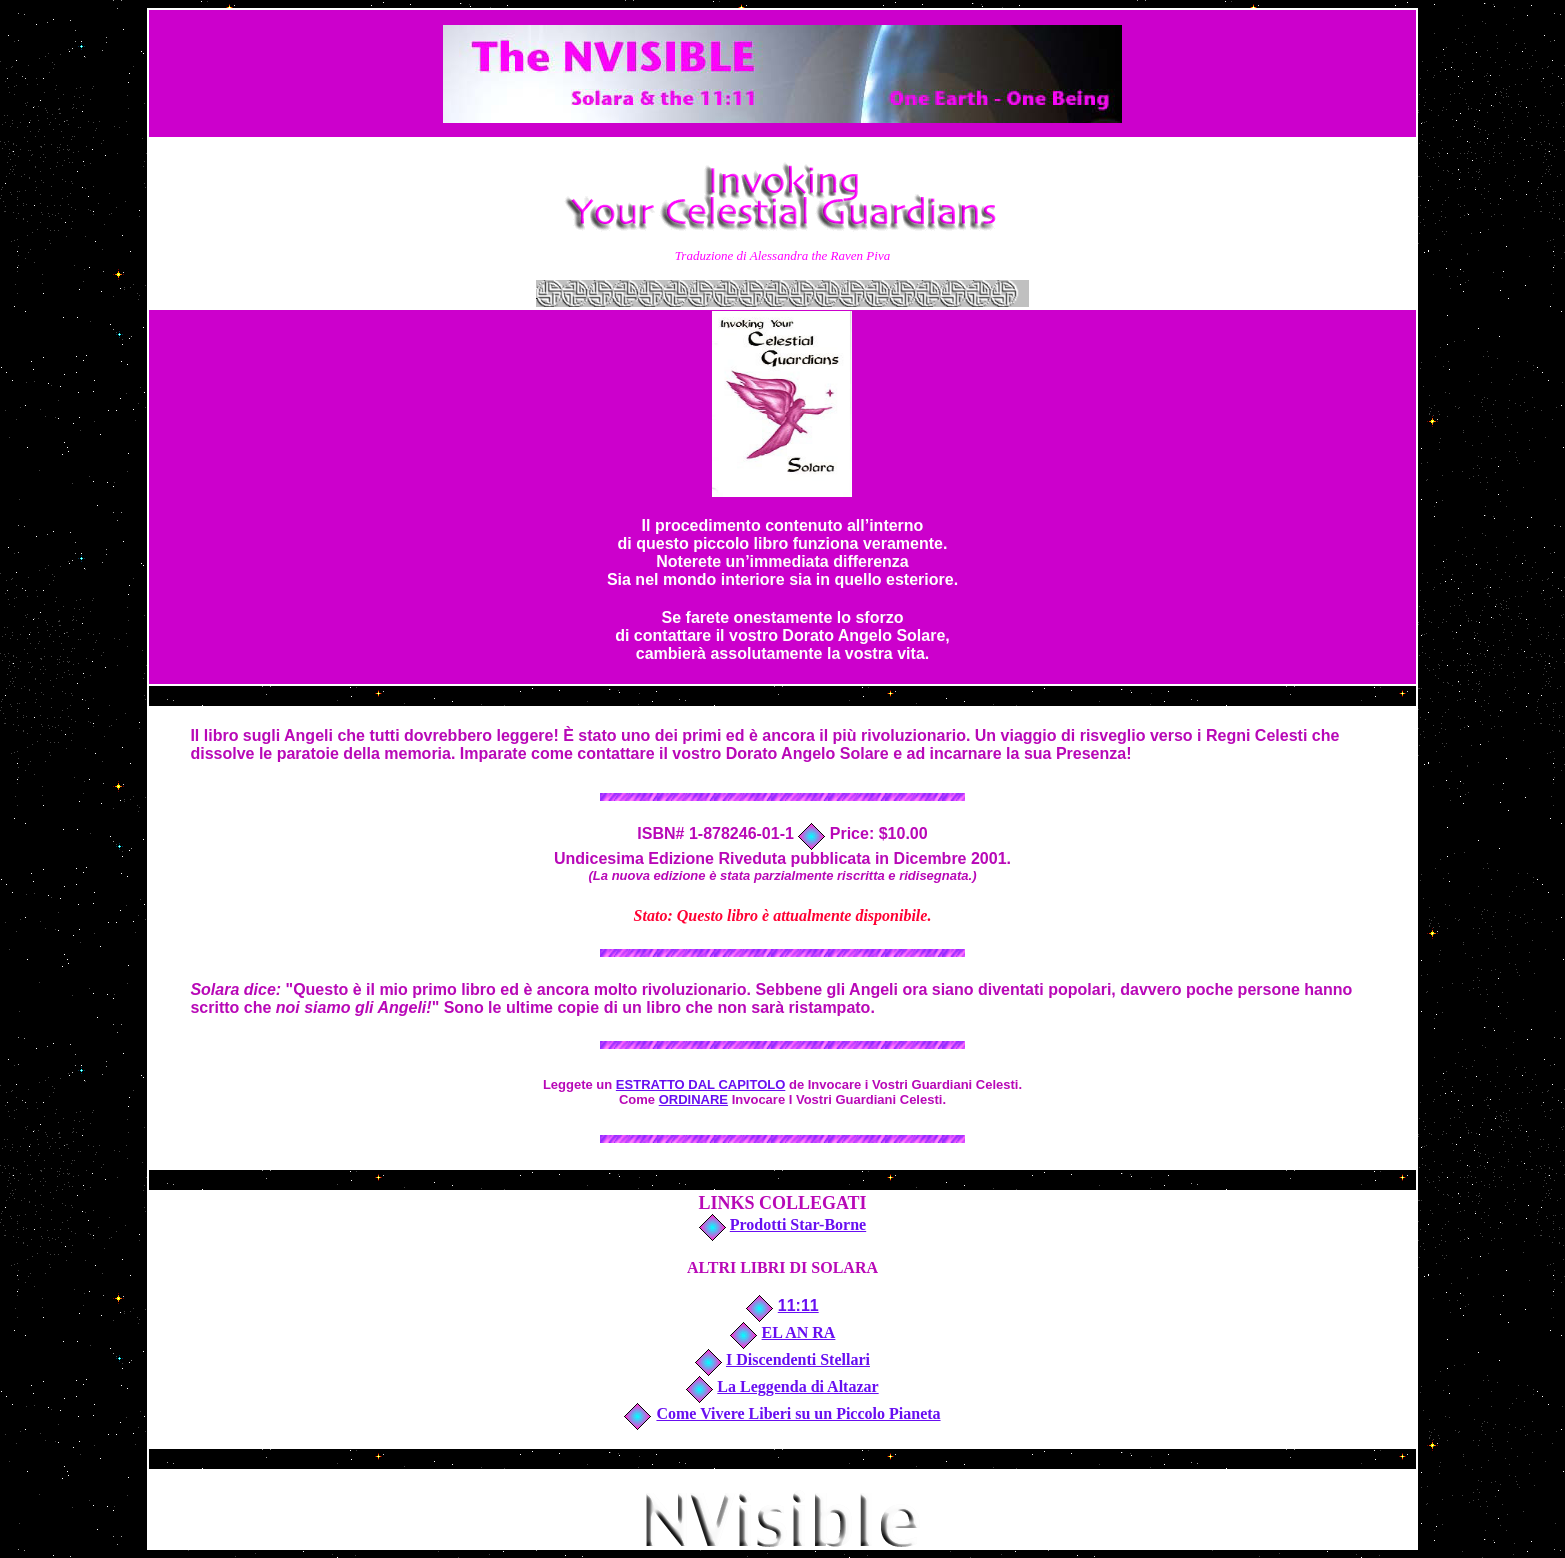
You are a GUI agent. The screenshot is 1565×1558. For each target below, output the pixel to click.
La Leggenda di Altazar (797, 1386)
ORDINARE (693, 1099)
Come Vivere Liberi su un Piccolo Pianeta (798, 1413)
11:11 (798, 1305)
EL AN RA (799, 1332)
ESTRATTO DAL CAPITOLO (701, 1084)
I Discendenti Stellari (798, 1359)
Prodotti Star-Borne (798, 1224)
